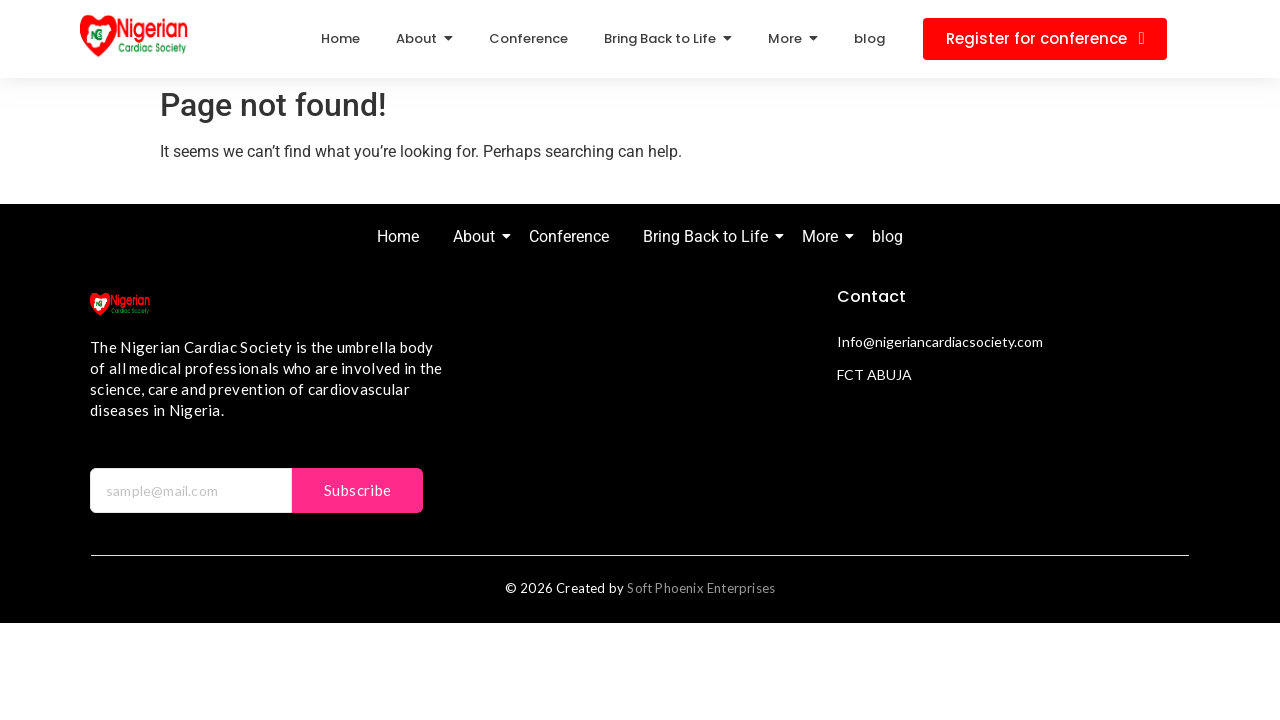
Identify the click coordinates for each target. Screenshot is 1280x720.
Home (398, 236)
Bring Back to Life (709, 236)
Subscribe (358, 490)
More (823, 236)
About (477, 236)
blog (887, 236)
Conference (569, 236)
